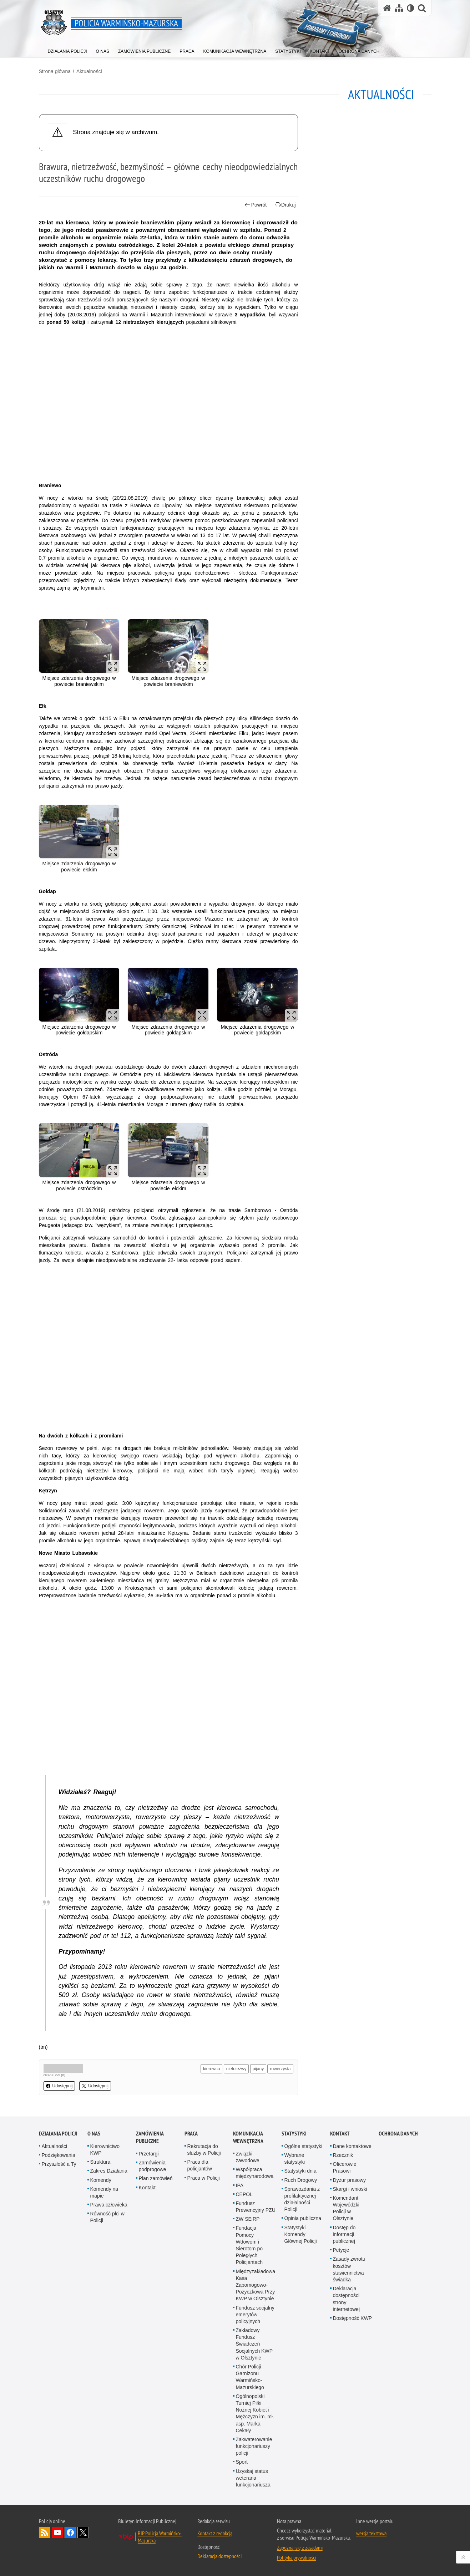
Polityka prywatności (296, 2557)
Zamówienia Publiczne (149, 2137)
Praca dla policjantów (199, 2165)
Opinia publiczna (303, 2218)
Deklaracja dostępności (219, 2556)
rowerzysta (280, 2068)
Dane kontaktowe (352, 2146)
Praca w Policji (203, 2178)
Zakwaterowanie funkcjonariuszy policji (254, 2446)
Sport (242, 2462)
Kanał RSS (44, 2532)
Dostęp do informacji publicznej (344, 2234)
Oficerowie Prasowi (345, 2167)
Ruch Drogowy (300, 2180)
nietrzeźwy (236, 2068)
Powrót (255, 205)
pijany (258, 2068)
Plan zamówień (156, 2178)
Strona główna (55, 71)
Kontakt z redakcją (214, 2533)
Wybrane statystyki (294, 2158)
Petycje (341, 2250)
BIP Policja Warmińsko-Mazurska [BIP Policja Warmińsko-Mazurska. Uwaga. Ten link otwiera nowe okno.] (160, 2537)
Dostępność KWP (352, 2318)
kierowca (211, 2068)
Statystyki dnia (300, 2171)
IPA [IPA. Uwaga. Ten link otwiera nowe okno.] (240, 2185)
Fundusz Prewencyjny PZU (256, 2206)
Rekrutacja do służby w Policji (204, 2149)
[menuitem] (67, 49)
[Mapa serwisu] (399, 8)
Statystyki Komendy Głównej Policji (300, 2234)
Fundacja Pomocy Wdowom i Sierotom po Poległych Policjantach (249, 2245)
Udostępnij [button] (59, 2085)
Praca (191, 2133)
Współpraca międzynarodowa (255, 2173)
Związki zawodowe (247, 2157)
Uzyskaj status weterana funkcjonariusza (253, 2478)
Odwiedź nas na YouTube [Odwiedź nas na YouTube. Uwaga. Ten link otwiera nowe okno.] (57, 2532)
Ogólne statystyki (303, 2146)
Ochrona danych (398, 2133)
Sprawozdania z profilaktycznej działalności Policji (302, 2199)
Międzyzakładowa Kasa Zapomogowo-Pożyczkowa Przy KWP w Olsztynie (256, 2285)
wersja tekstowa (371, 2533)
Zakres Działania (108, 2171)
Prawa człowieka (108, 2205)
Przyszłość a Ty (59, 2164)
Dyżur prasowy (349, 2180)
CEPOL (244, 2194)
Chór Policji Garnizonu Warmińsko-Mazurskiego (250, 2377)
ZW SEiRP (248, 2219)
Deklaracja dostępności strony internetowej (346, 2299)
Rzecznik (343, 2155)
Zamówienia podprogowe (152, 2166)
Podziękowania (58, 2155)
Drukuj (285, 205)
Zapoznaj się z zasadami (300, 2547)
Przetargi (149, 2154)
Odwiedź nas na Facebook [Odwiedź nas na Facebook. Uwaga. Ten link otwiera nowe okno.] (70, 2532)
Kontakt (147, 2187)
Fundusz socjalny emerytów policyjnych (255, 2314)
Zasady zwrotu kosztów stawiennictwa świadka (349, 2269)
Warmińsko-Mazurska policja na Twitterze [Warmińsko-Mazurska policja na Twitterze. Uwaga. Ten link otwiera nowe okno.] (83, 2532)
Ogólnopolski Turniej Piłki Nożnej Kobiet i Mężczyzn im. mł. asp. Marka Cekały (255, 2413)
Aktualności (89, 71)
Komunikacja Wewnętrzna (248, 2137)
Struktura (100, 2162)
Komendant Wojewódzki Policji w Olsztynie (346, 2208)
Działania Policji (58, 2133)
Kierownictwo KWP (105, 2149)
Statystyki (294, 2133)
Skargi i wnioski (350, 2189)
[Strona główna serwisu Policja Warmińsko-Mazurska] (387, 8)
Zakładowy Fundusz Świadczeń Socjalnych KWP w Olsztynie (254, 2344)
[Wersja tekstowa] (410, 8)
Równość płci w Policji (107, 2217)
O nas (93, 2133)
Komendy (100, 2180)
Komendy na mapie (104, 2192)
